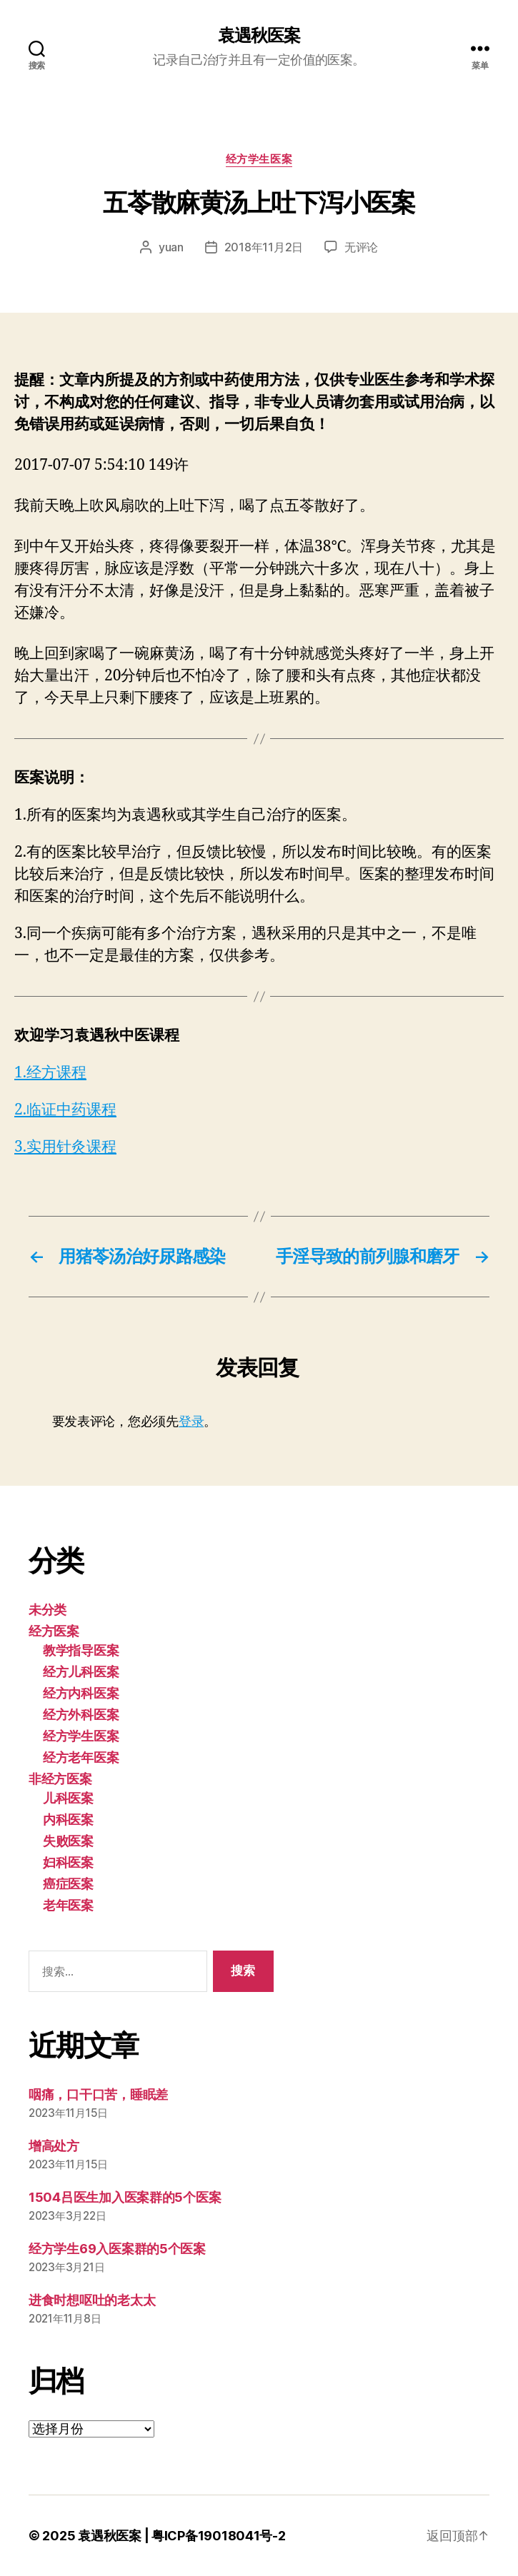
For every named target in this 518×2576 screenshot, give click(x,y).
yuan (171, 247)
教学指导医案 (81, 1650)
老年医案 (68, 1905)
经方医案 (54, 1631)
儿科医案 (68, 1798)
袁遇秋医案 (259, 35)
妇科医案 (68, 1862)
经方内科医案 (81, 1693)
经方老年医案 (81, 1757)
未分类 (47, 1609)
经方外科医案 (81, 1714)
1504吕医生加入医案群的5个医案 (125, 2197)
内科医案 (68, 1819)
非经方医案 (60, 1778)
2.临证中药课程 (65, 1110)
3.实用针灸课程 (65, 1147)
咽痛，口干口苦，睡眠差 (98, 2094)
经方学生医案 (259, 159)
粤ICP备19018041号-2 (218, 2535)
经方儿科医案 (81, 1671)
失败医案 (68, 1840)
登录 (191, 1421)
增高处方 (54, 2145)
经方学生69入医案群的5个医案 (117, 2248)
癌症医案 (68, 1883)
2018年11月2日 (263, 247)
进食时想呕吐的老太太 (92, 2300)
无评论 (361, 247)
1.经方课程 (50, 1072)
